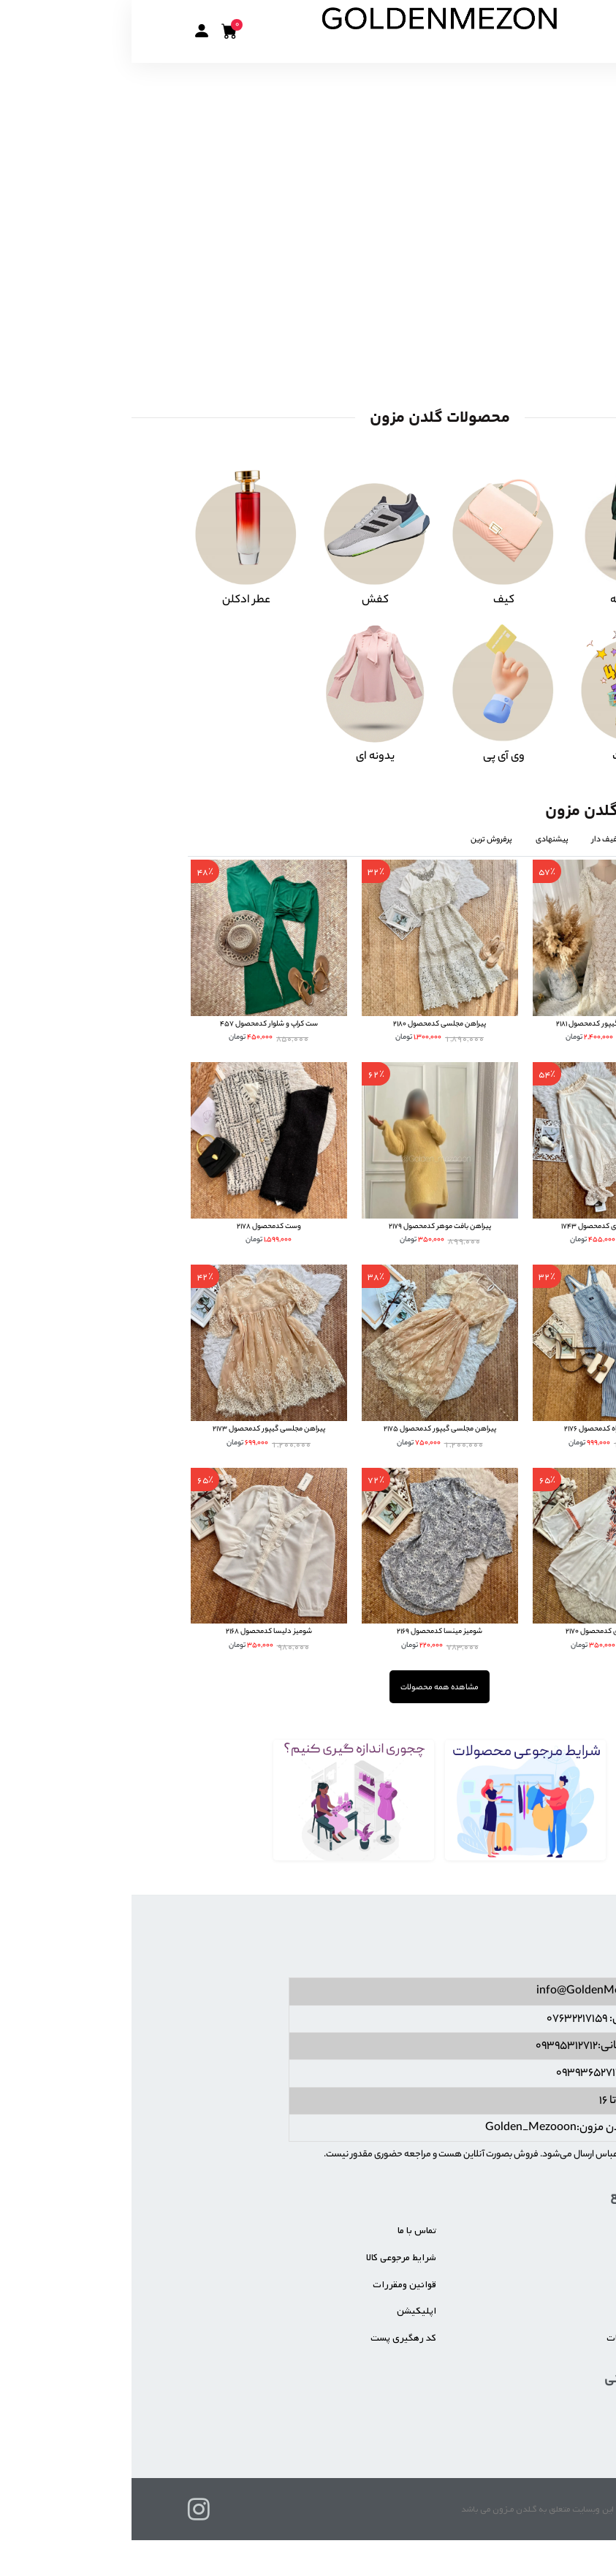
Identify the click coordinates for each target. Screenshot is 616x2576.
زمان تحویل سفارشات (517, 2337)
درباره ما (544, 2257)
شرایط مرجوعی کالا (270, 2257)
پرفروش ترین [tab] (360, 839)
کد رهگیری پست (272, 2337)
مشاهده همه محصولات (308, 1687)
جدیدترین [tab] (533, 839)
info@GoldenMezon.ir (461, 1991)
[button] (70, 31)
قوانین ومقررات (273, 2284)
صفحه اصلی (536, 2230)
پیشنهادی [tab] (420, 839)
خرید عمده (540, 2284)
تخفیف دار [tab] (477, 839)
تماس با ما (285, 2230)
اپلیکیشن (285, 2311)
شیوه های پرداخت (525, 2311)
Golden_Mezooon (399, 2127)
